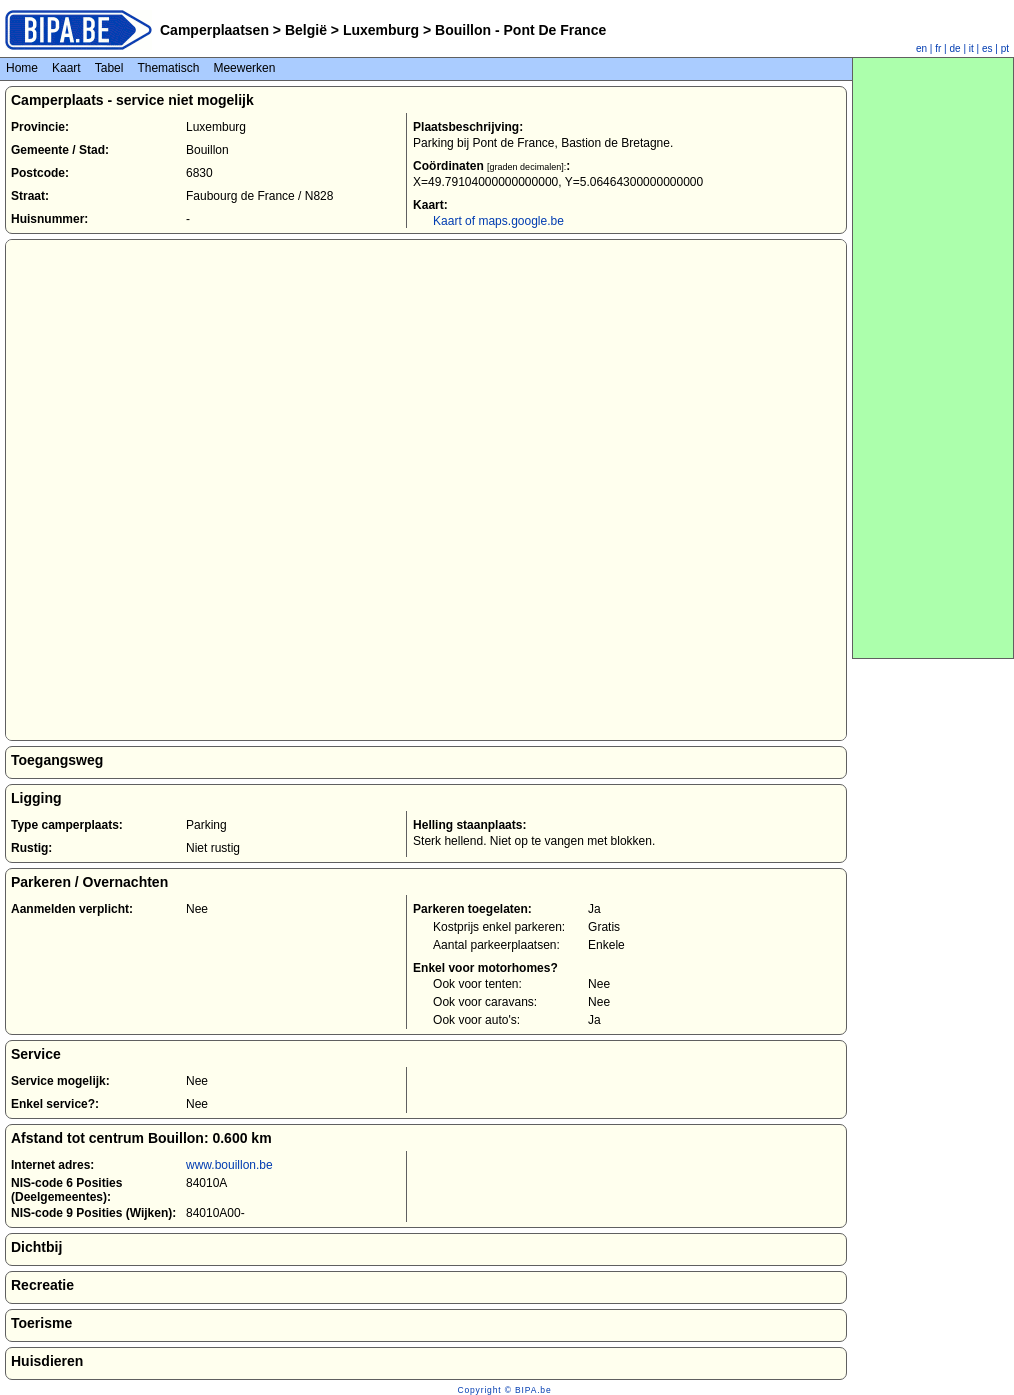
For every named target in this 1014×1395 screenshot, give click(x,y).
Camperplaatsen (214, 30)
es (987, 48)
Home (22, 68)
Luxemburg (381, 30)
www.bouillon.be (229, 1165)
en (921, 48)
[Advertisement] (933, 358)
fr (938, 48)
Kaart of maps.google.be (498, 221)
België (306, 30)
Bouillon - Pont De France (518, 30)
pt (1005, 48)
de (955, 48)
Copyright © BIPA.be (504, 1390)
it (971, 48)
